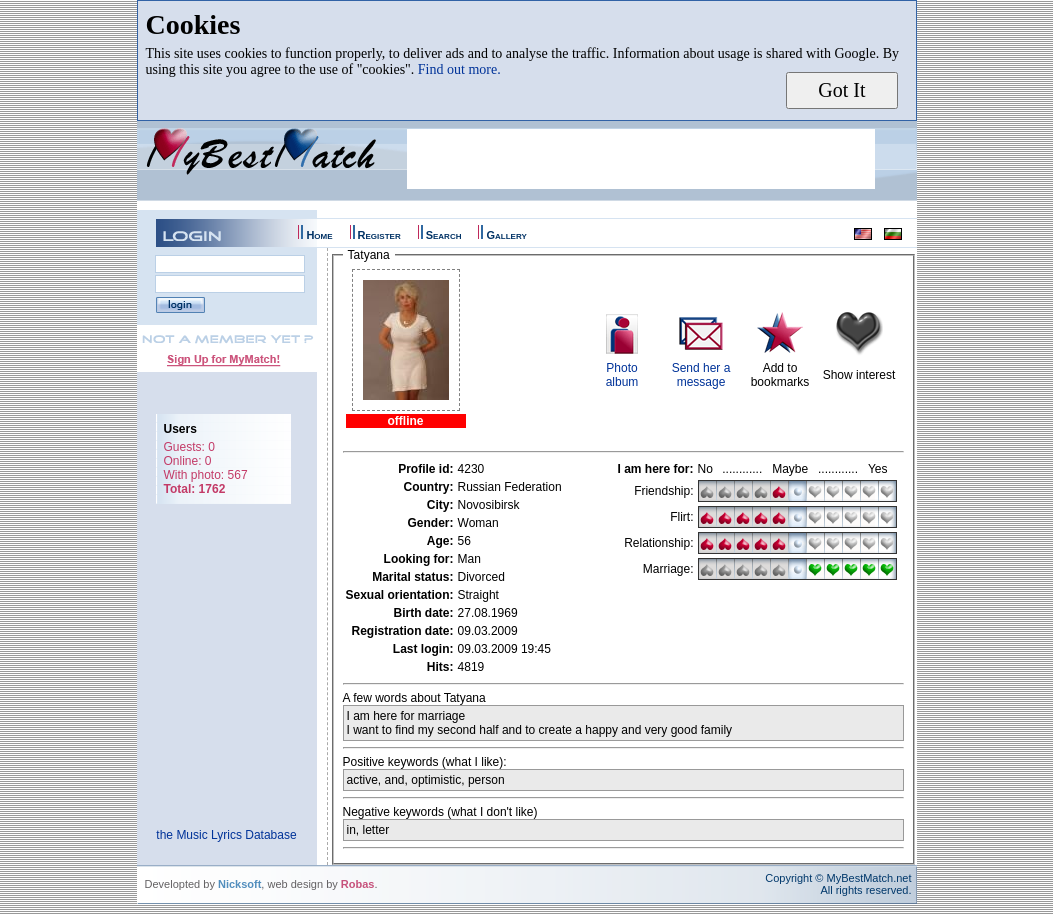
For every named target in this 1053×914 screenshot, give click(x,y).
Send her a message (701, 375)
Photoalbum (622, 375)
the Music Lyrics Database (226, 835)
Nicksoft (239, 884)
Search (444, 235)
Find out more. (459, 69)
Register (379, 235)
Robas (358, 884)
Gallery (506, 235)
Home (319, 235)
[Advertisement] (641, 159)
